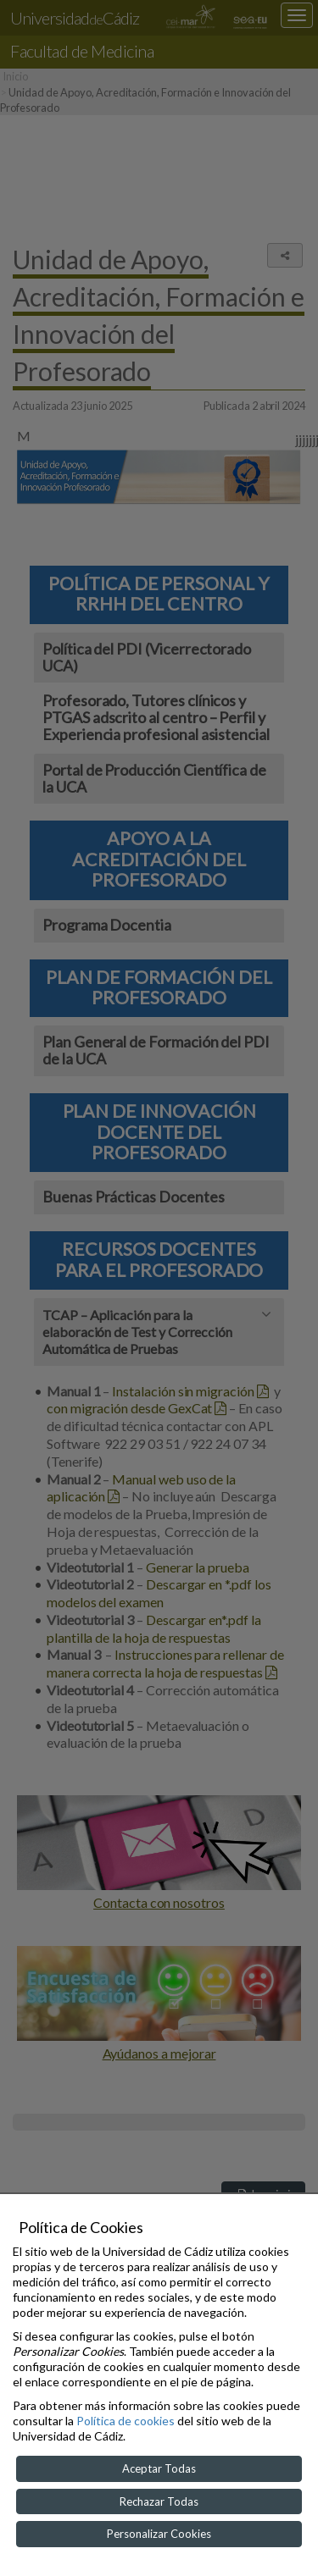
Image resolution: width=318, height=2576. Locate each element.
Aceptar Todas (159, 2468)
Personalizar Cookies (159, 2533)
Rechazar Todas (159, 2501)
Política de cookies (125, 2420)
